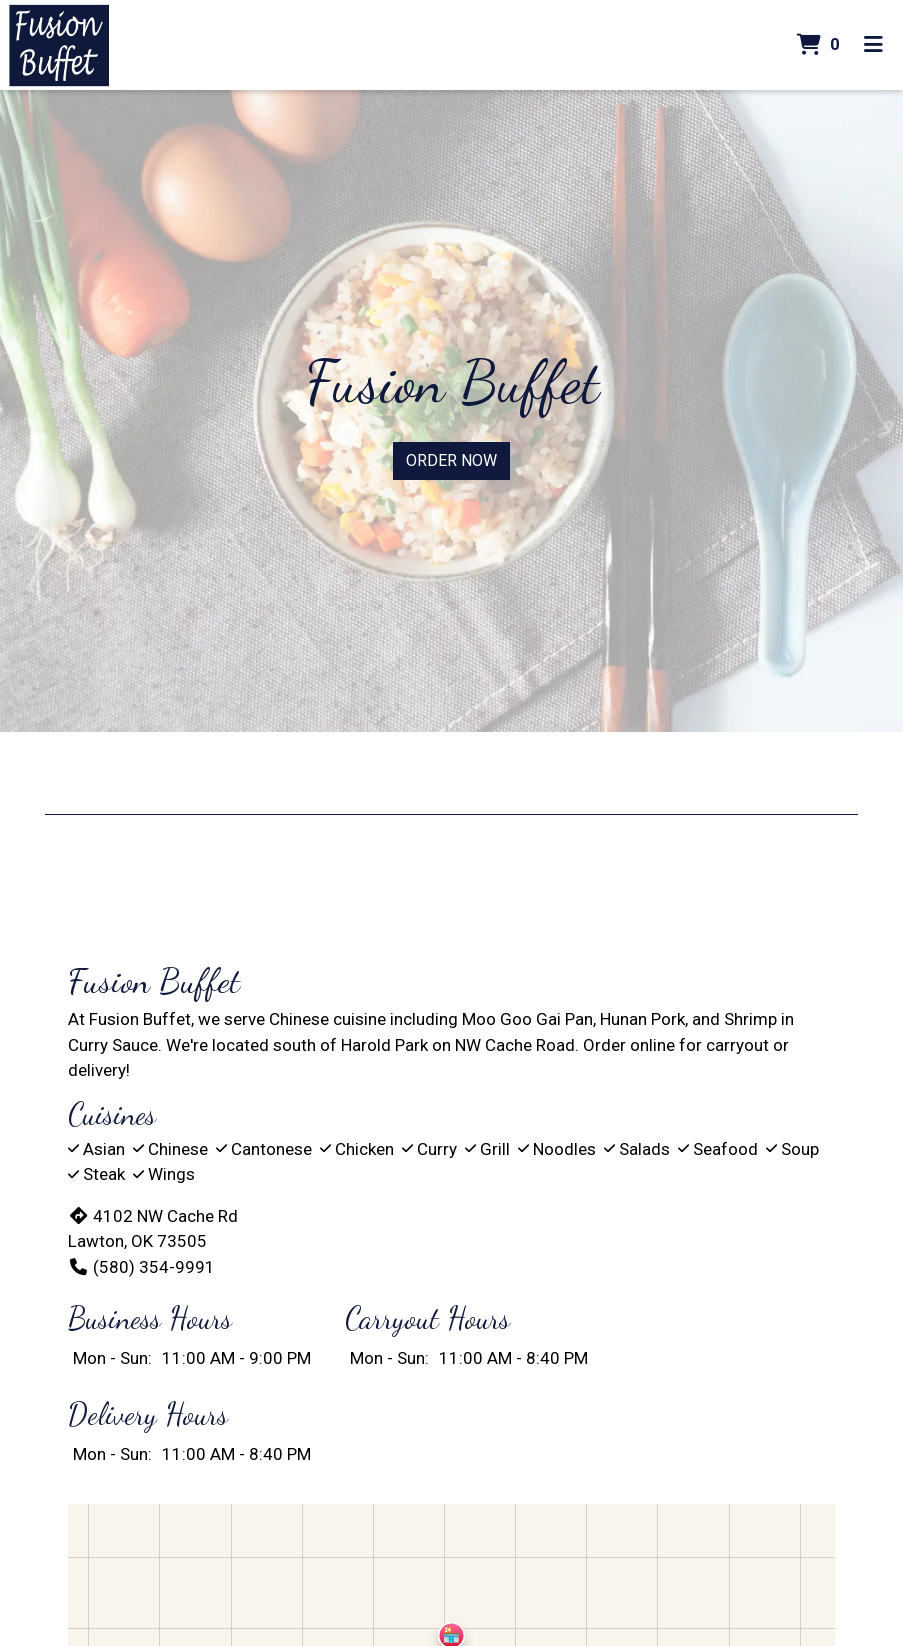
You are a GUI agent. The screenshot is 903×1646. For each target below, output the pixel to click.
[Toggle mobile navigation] (873, 45)
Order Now (451, 460)
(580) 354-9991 (141, 1267)
